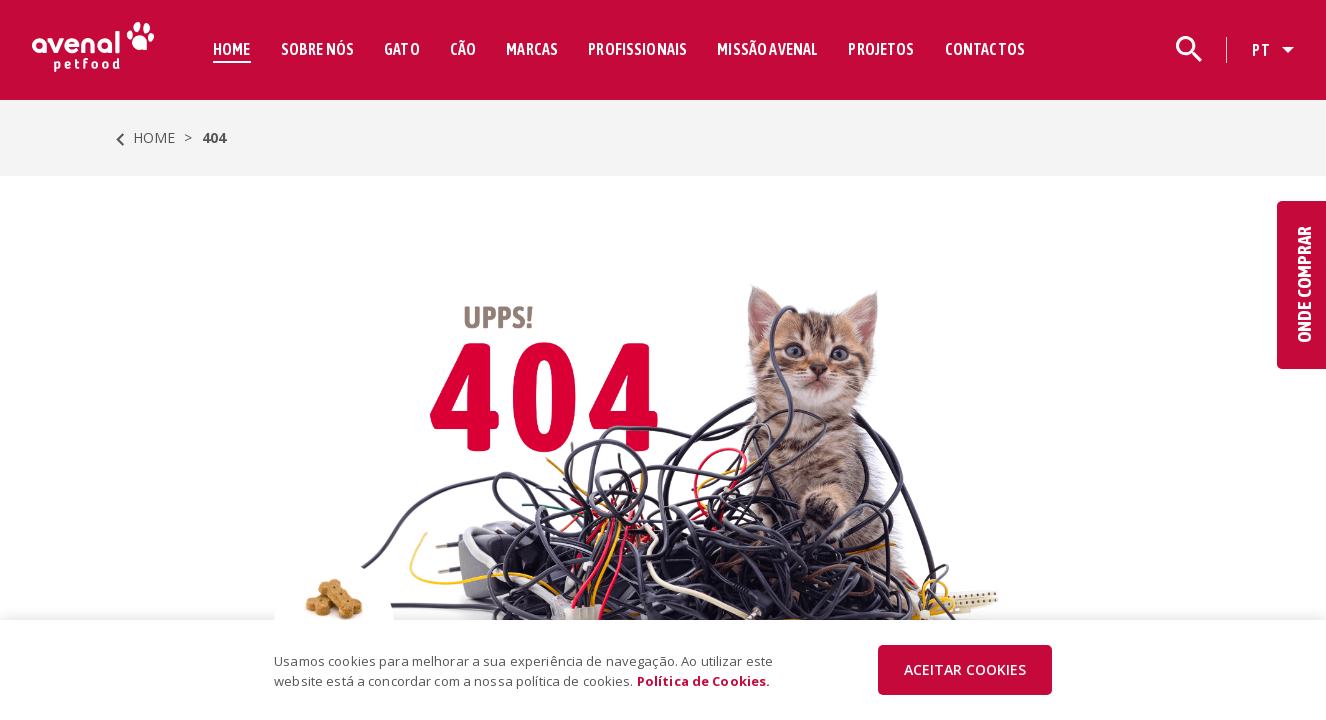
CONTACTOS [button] (985, 49)
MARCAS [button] (532, 49)
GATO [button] (402, 49)
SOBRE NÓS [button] (317, 49)
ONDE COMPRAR (1304, 285)
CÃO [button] (463, 49)
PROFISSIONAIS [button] (637, 49)
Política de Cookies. (704, 681)
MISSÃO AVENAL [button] (767, 49)
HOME (232, 49)
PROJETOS (881, 49)
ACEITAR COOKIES (965, 669)
